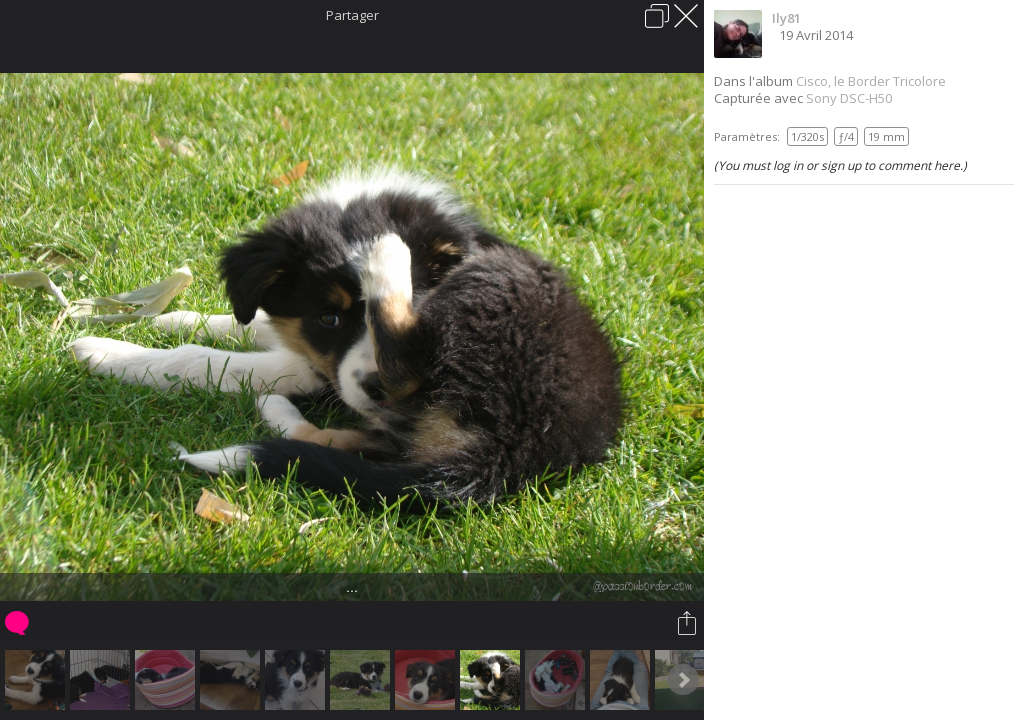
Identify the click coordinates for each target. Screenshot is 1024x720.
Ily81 (786, 18)
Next (683, 680)
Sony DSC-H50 (849, 98)
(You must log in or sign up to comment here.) (840, 165)
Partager (352, 15)
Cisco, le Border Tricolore (871, 81)
